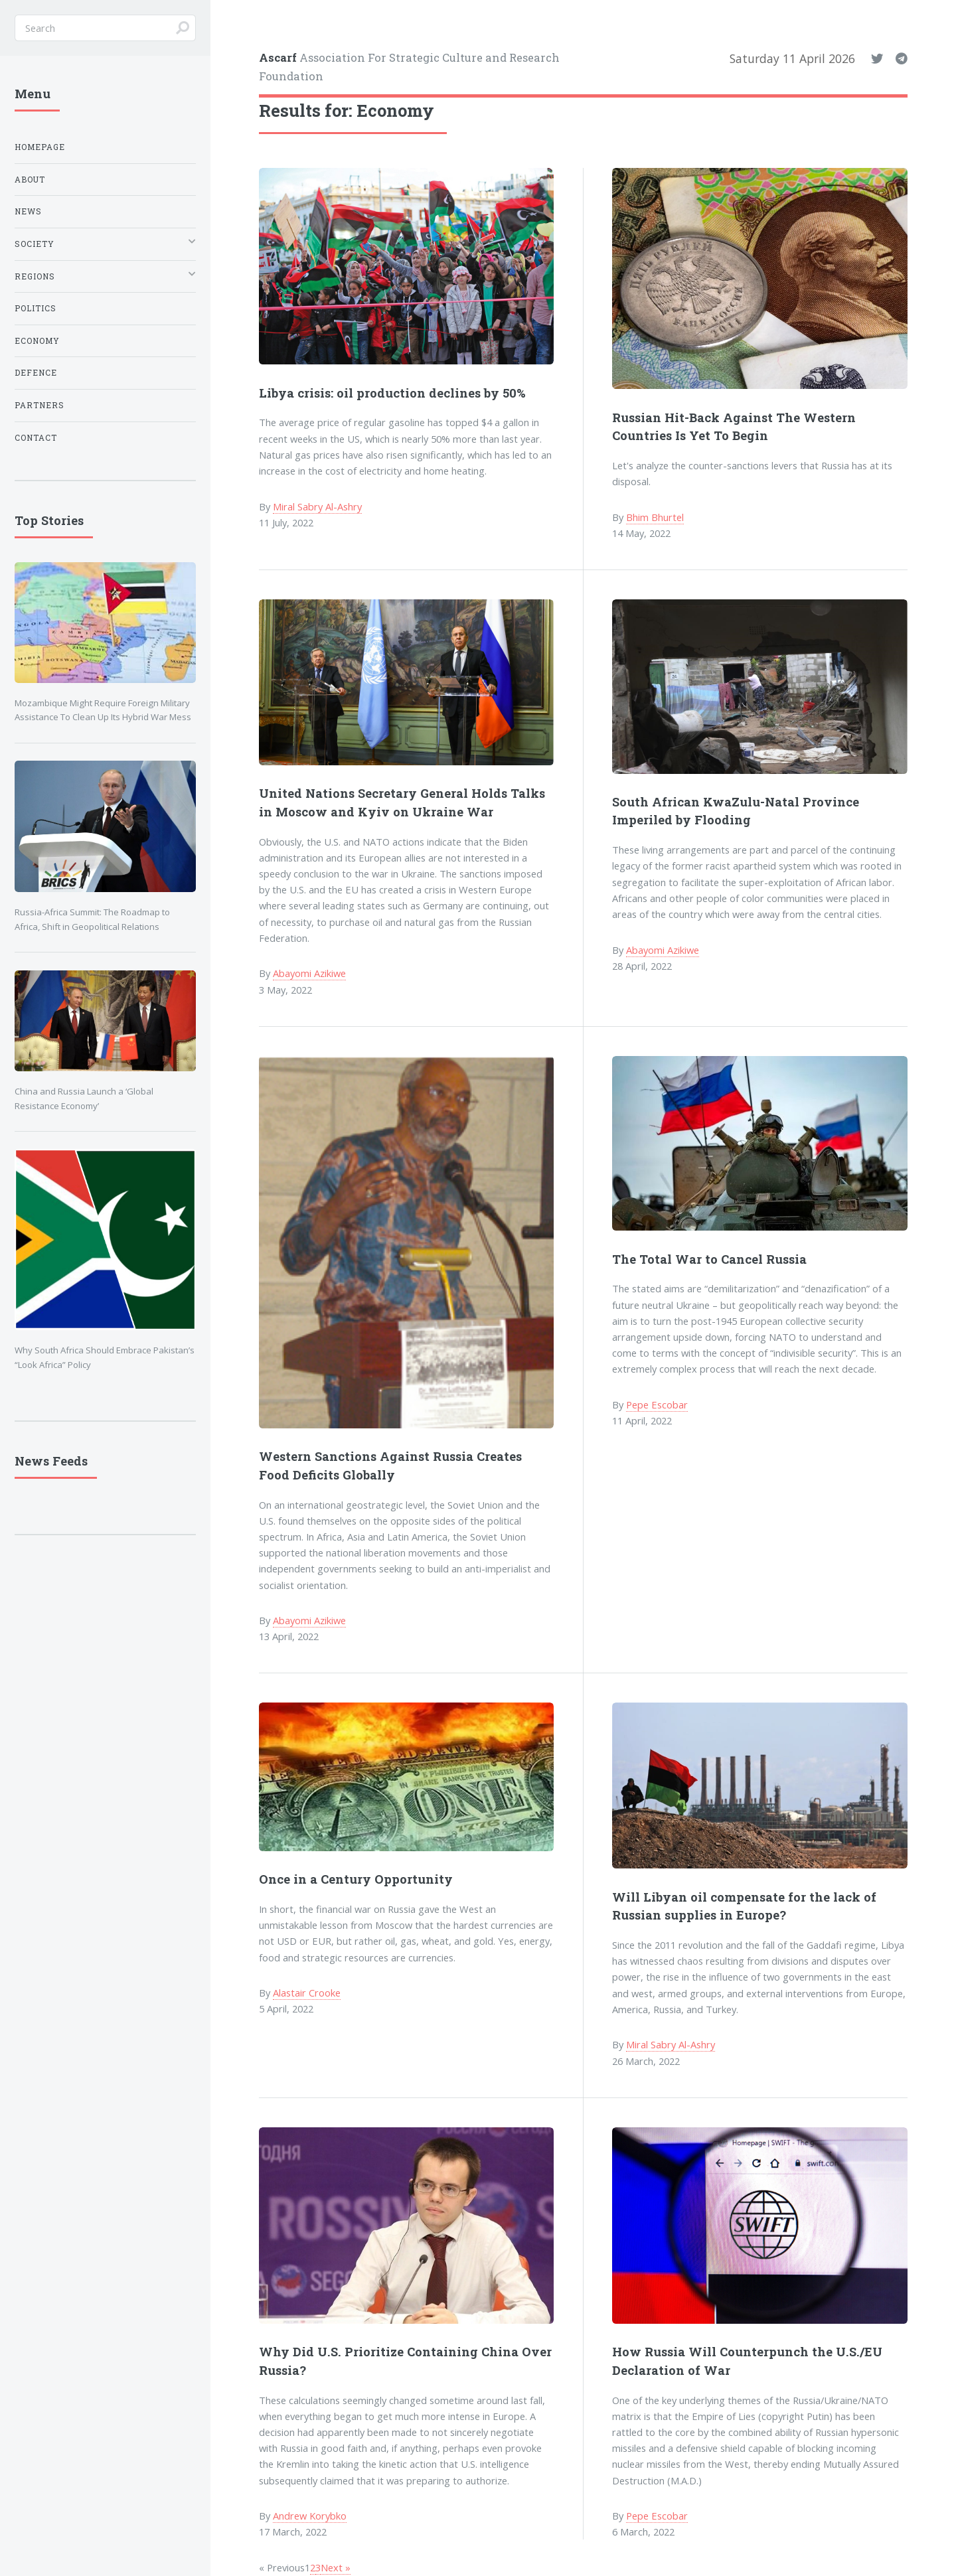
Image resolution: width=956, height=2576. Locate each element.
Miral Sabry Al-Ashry (317, 506)
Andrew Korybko (310, 2515)
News (28, 211)
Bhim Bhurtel (655, 517)
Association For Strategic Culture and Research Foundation (409, 66)
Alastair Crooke (307, 1992)
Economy (37, 341)
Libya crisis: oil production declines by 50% (392, 393)
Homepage (40, 147)
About (30, 180)
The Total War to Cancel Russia (709, 1259)
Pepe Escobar (657, 1404)
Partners (39, 405)
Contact (36, 438)
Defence (36, 373)
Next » (336, 2567)
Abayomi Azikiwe (309, 973)
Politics (35, 308)
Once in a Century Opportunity (356, 1879)
